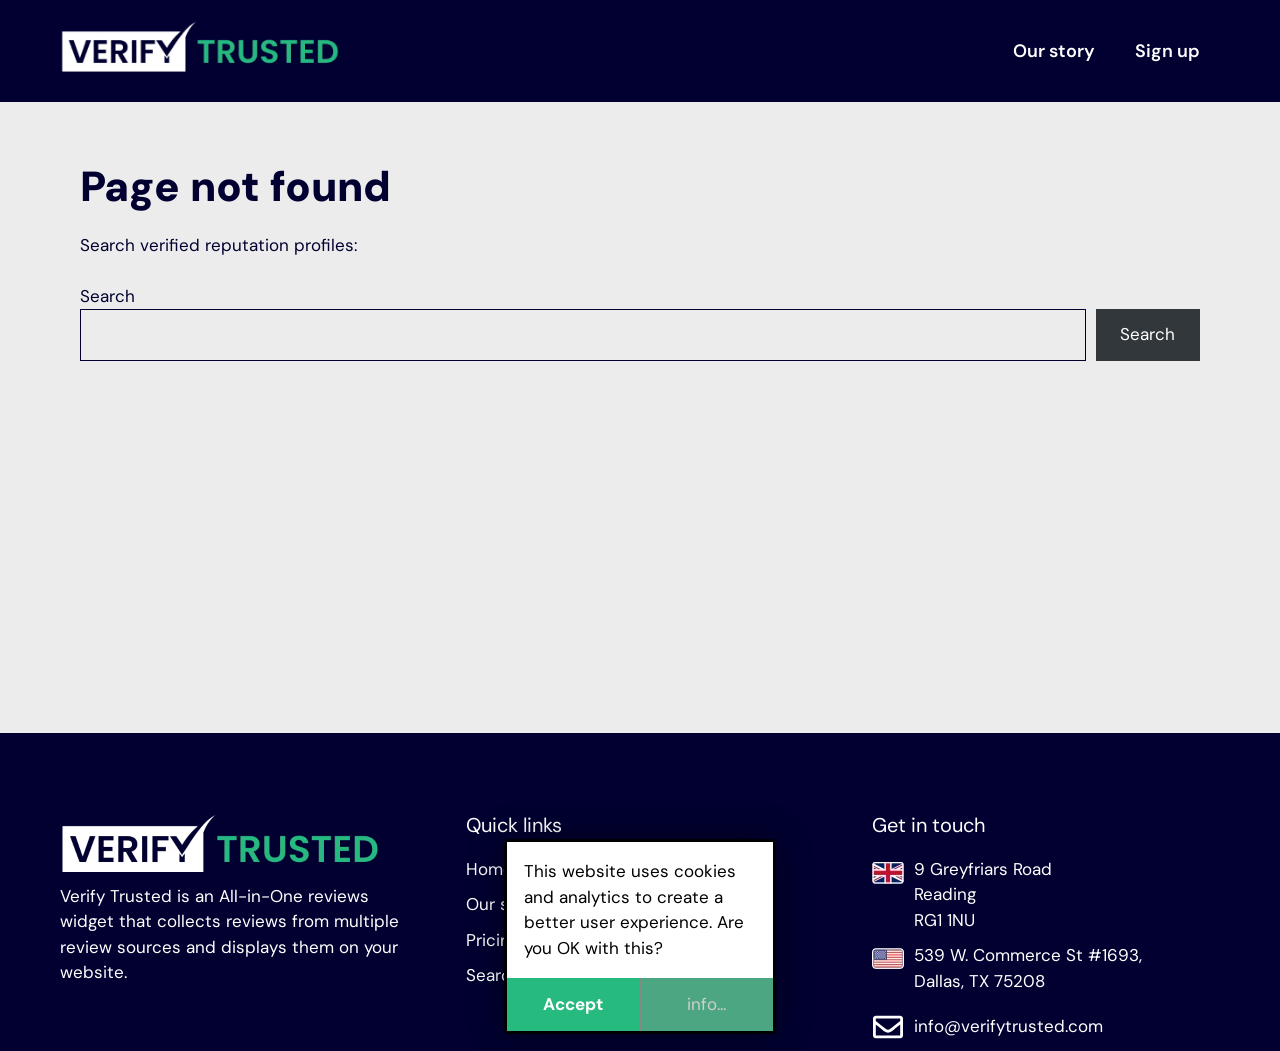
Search (107, 296)
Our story (1054, 51)
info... (706, 1004)
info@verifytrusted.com (1008, 1026)
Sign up (1167, 51)
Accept (573, 1004)
